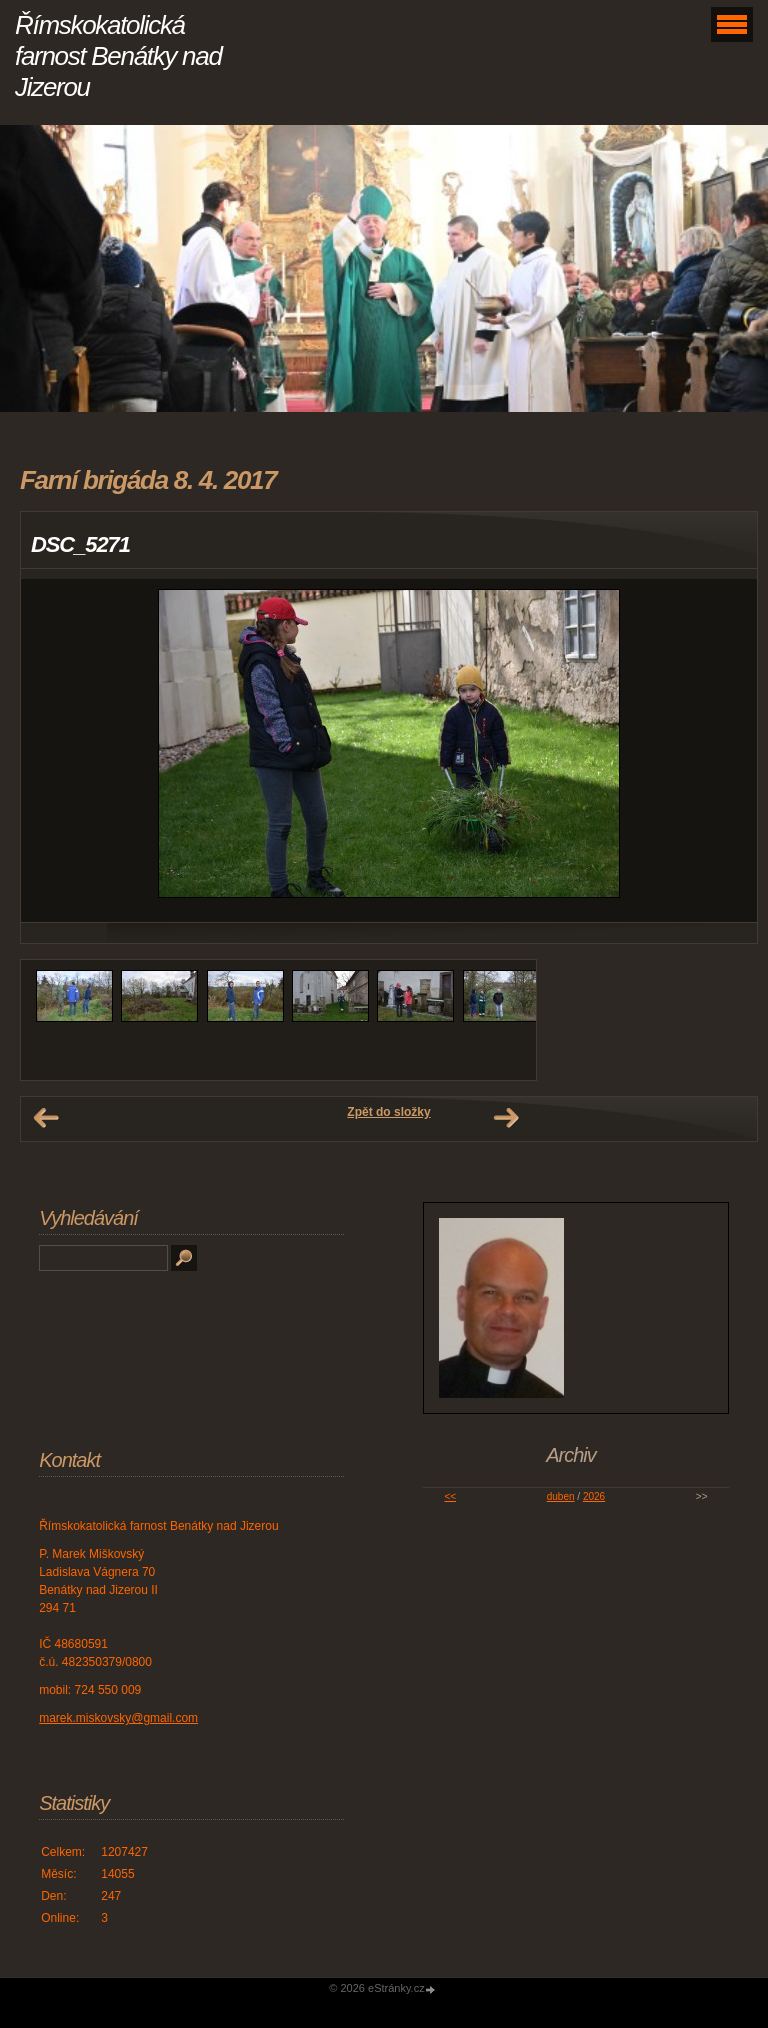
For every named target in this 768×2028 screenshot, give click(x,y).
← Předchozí (46, 1118)
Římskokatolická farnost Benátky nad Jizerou (118, 56)
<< (450, 1496)
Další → (506, 1118)
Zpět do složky (388, 1112)
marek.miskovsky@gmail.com (118, 1718)
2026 (594, 1496)
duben (561, 1496)
